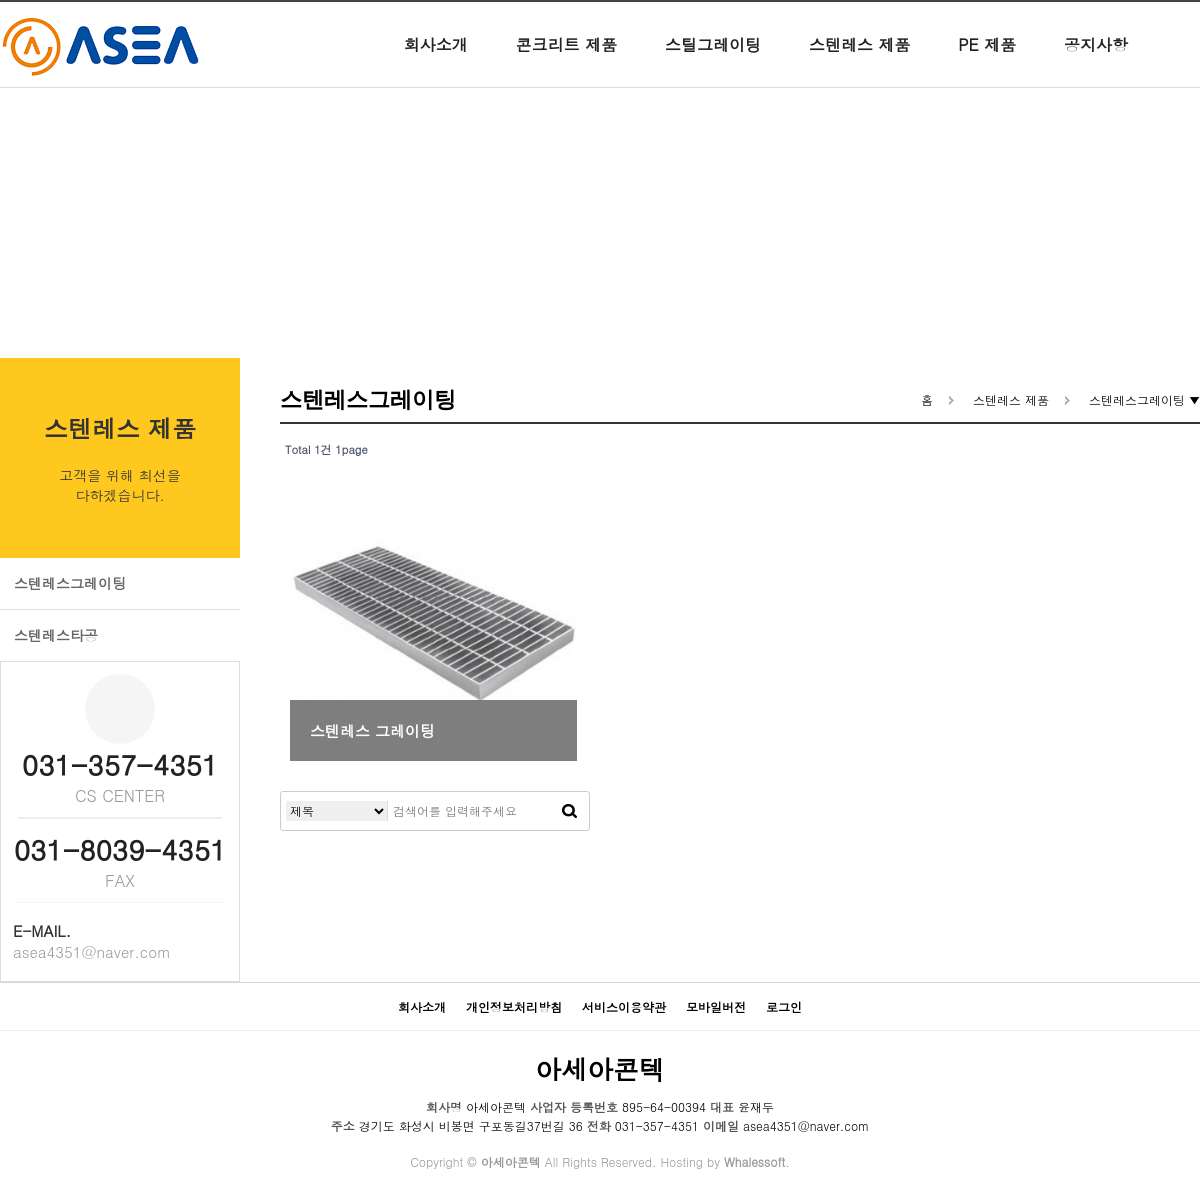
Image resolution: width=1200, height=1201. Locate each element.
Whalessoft (754, 1161)
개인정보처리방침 (514, 1006)
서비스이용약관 (624, 1006)
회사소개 (436, 60)
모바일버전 (716, 1006)
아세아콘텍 (600, 1069)
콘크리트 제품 (566, 60)
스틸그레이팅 (713, 60)
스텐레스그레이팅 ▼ (1144, 399)
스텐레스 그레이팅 (372, 730)
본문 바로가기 (0, 0)
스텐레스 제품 (859, 60)
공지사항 (1096, 60)
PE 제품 (987, 60)
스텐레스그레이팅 (70, 583)
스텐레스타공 (56, 635)
